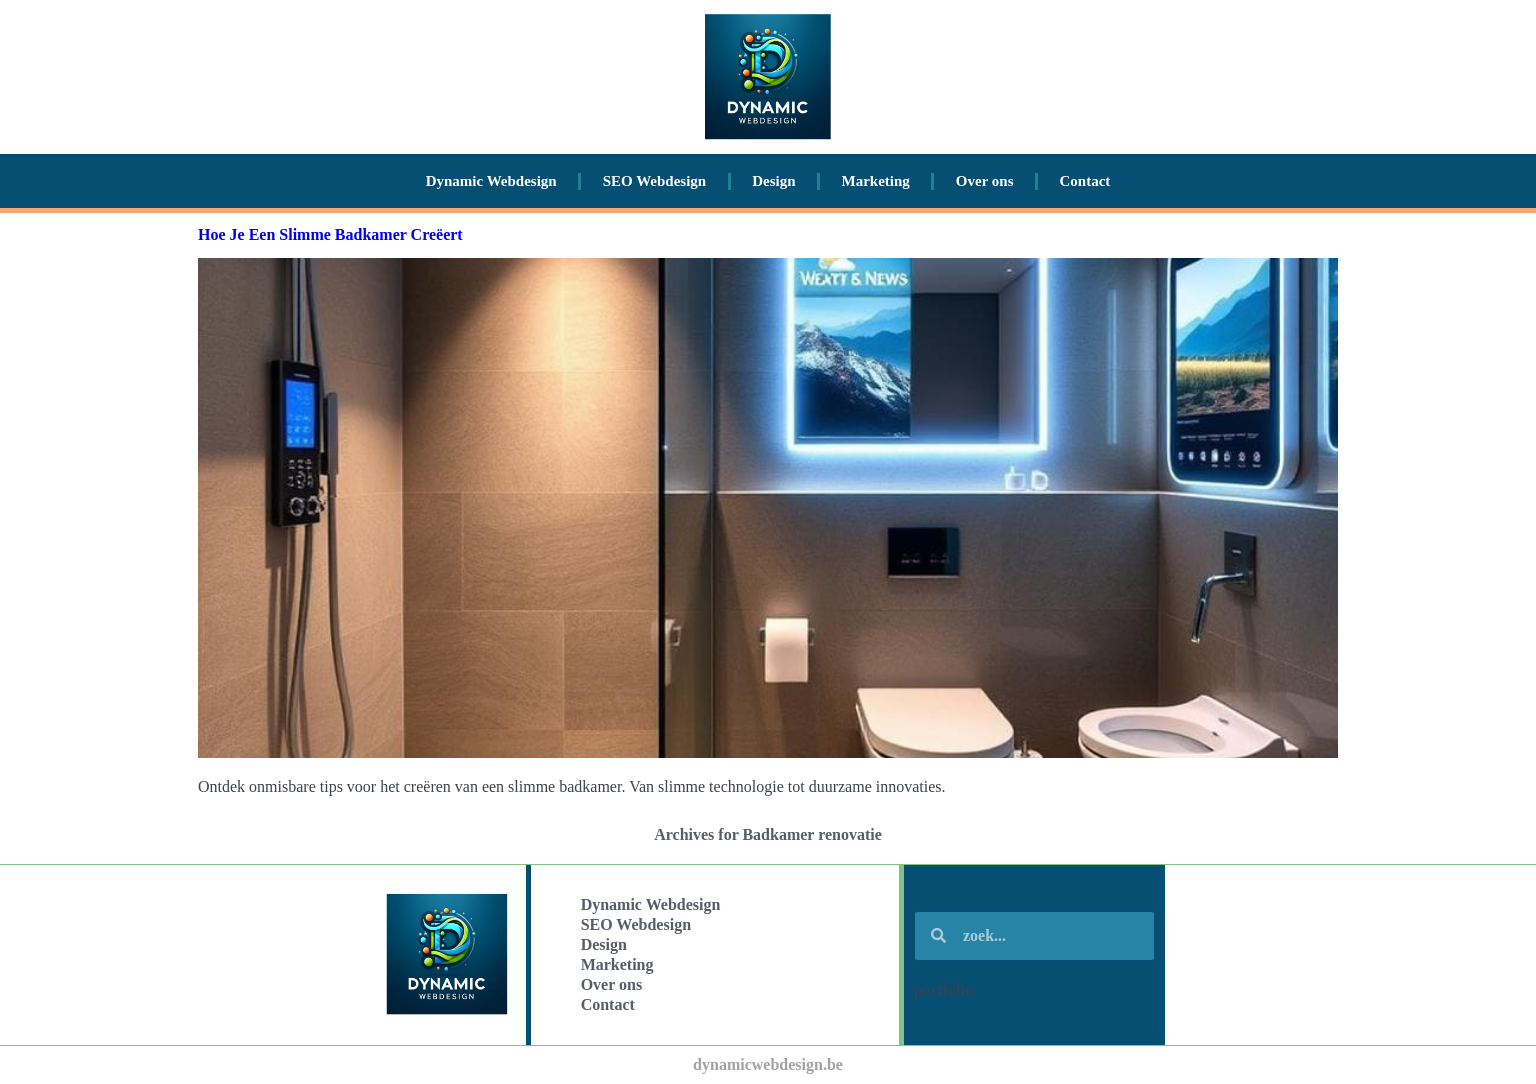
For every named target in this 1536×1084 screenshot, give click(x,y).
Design (773, 181)
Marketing (876, 181)
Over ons (985, 181)
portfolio (944, 989)
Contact (1085, 181)
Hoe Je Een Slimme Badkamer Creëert (330, 234)
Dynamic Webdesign (491, 181)
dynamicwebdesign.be (768, 1064)
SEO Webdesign (655, 181)
